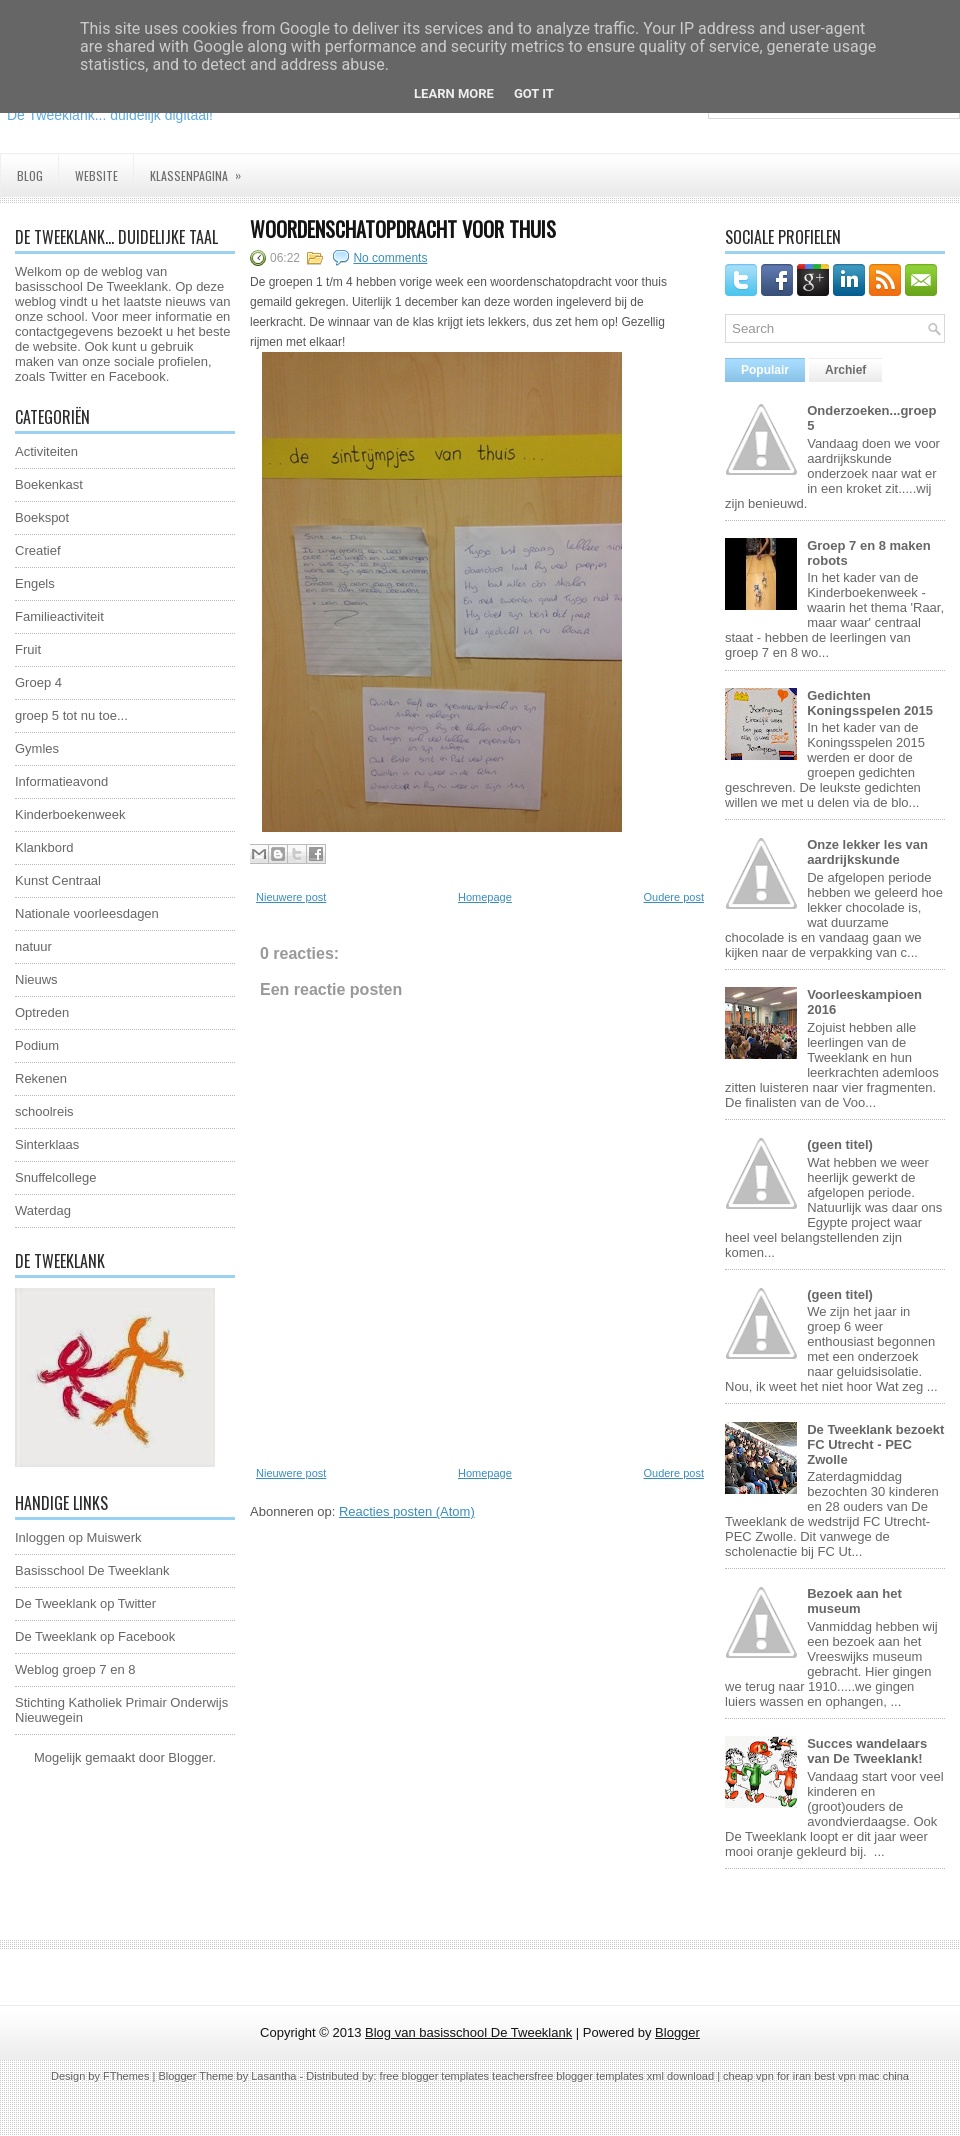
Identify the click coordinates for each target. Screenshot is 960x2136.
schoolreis (44, 1111)
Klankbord (44, 847)
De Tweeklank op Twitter (85, 1603)
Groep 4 (38, 682)
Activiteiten (46, 451)
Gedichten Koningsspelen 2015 (870, 703)
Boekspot (42, 517)
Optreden (42, 1012)
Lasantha (273, 2076)
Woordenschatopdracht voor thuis (403, 229)
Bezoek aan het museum (854, 1601)
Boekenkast (49, 484)
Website (96, 175)
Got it (534, 93)
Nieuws (36, 979)
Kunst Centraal (58, 880)
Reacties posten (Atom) (407, 1511)
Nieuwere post (291, 897)
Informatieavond (61, 781)
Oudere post (673, 897)
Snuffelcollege (55, 1177)
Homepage (485, 897)
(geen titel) (840, 1144)
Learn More (454, 93)
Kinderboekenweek (70, 814)
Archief (845, 370)
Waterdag (43, 1210)
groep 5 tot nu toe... (71, 715)
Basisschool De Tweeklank (92, 1570)
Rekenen (41, 1078)
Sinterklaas (47, 1144)
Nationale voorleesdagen (87, 913)
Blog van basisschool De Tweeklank (468, 2032)
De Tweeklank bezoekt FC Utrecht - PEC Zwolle (875, 1444)
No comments (390, 258)
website (55, 346)
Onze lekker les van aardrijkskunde (867, 852)
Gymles (37, 748)
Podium (37, 1045)
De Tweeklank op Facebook (95, 1636)
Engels (35, 583)
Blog (30, 175)
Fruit (28, 649)
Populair (765, 370)
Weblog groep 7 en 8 (75, 1669)
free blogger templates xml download (624, 2076)
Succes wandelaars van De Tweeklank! (867, 1751)
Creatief (38, 550)
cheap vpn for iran (768, 2076)
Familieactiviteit (59, 616)
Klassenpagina (202, 169)
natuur (33, 946)
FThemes (126, 2076)
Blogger (190, 1757)
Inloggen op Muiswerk (78, 1537)
